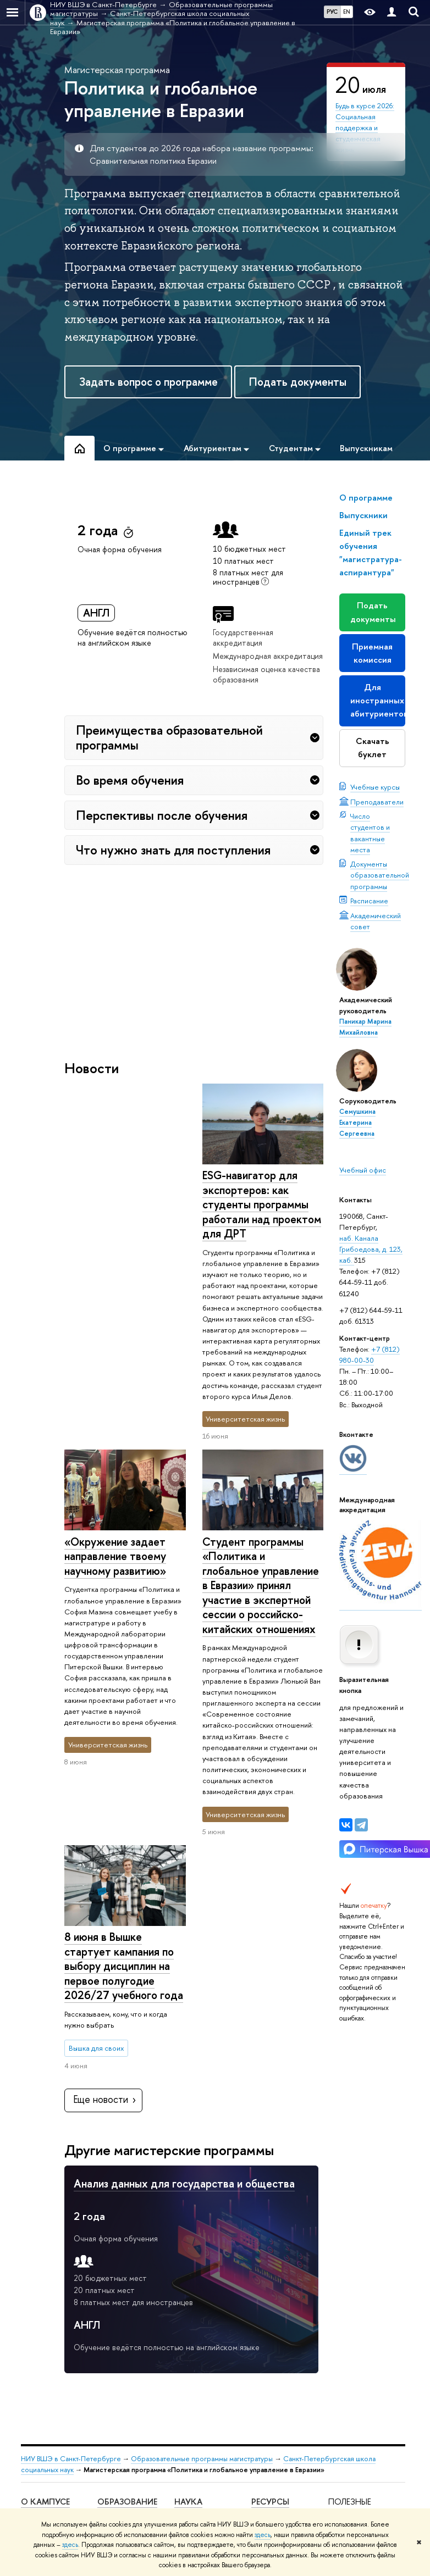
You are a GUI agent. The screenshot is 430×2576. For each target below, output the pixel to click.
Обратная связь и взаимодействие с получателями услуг (129, 2469)
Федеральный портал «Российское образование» (351, 2333)
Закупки (33, 2394)
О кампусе (45, 2227)
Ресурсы (270, 2227)
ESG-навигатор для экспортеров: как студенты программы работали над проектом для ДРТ (123, 1204)
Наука (188, 2227)
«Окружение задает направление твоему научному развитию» (253, 1190)
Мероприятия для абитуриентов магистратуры (126, 2289)
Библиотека (270, 2242)
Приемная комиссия (372, 653)
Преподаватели (377, 802)
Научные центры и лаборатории (203, 2273)
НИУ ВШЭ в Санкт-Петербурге (71, 2184)
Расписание (369, 901)
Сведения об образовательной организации (49, 2253)
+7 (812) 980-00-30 (369, 1354)
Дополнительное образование (125, 2424)
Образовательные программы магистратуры (202, 2184)
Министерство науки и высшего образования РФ (355, 2266)
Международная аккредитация (268, 656)
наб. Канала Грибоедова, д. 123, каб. (371, 1249)
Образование (127, 2227)
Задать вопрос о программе (148, 381)
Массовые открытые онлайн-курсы (357, 2374)
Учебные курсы (375, 787)
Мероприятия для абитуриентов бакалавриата (126, 2253)
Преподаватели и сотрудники (49, 2323)
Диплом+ (112, 2405)
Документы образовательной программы (379, 875)
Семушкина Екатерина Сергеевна (357, 1122)
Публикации (270, 2257)
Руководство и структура (44, 2284)
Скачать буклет (372, 747)
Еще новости (105, 1825)
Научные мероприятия (196, 2248)
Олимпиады (115, 2340)
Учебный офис (362, 1170)
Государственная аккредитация (243, 637)
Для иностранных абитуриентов (377, 700)
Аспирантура (117, 2444)
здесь (263, 2534)
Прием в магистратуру (118, 2385)
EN (346, 11)
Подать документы (297, 381)
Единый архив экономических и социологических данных (279, 2287)
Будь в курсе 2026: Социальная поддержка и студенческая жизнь (364, 128)
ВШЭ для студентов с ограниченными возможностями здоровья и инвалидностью (52, 2429)
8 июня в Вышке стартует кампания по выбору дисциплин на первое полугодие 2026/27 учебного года (123, 1570)
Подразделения (46, 2303)
